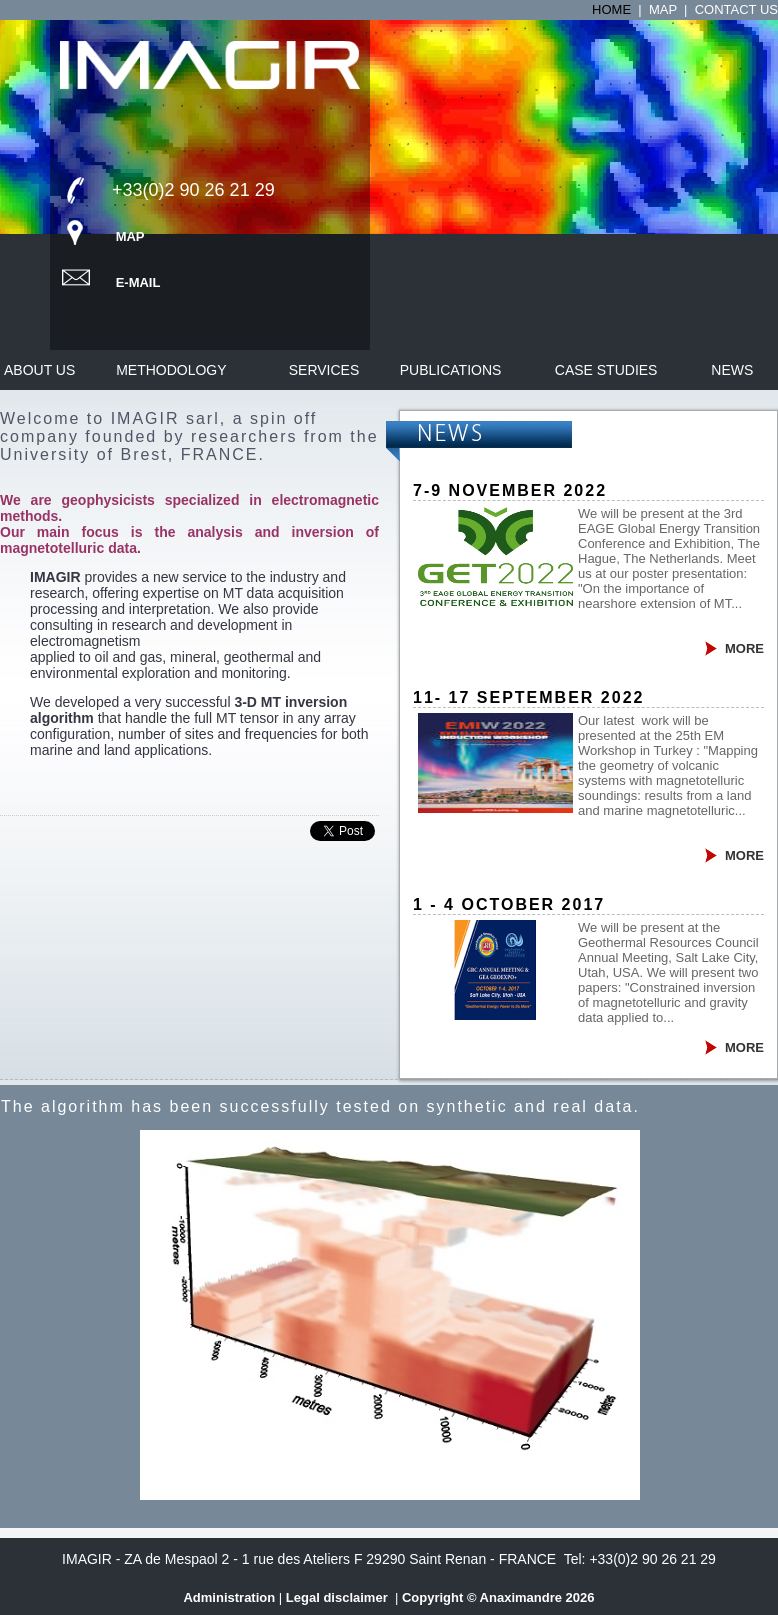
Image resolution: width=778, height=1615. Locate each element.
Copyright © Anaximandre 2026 (498, 1597)
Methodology (173, 370)
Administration (229, 1597)
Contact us (736, 9)
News (732, 370)
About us (39, 370)
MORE (744, 648)
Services (324, 370)
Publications (451, 370)
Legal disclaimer (339, 1597)
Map (663, 9)
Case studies (606, 370)
